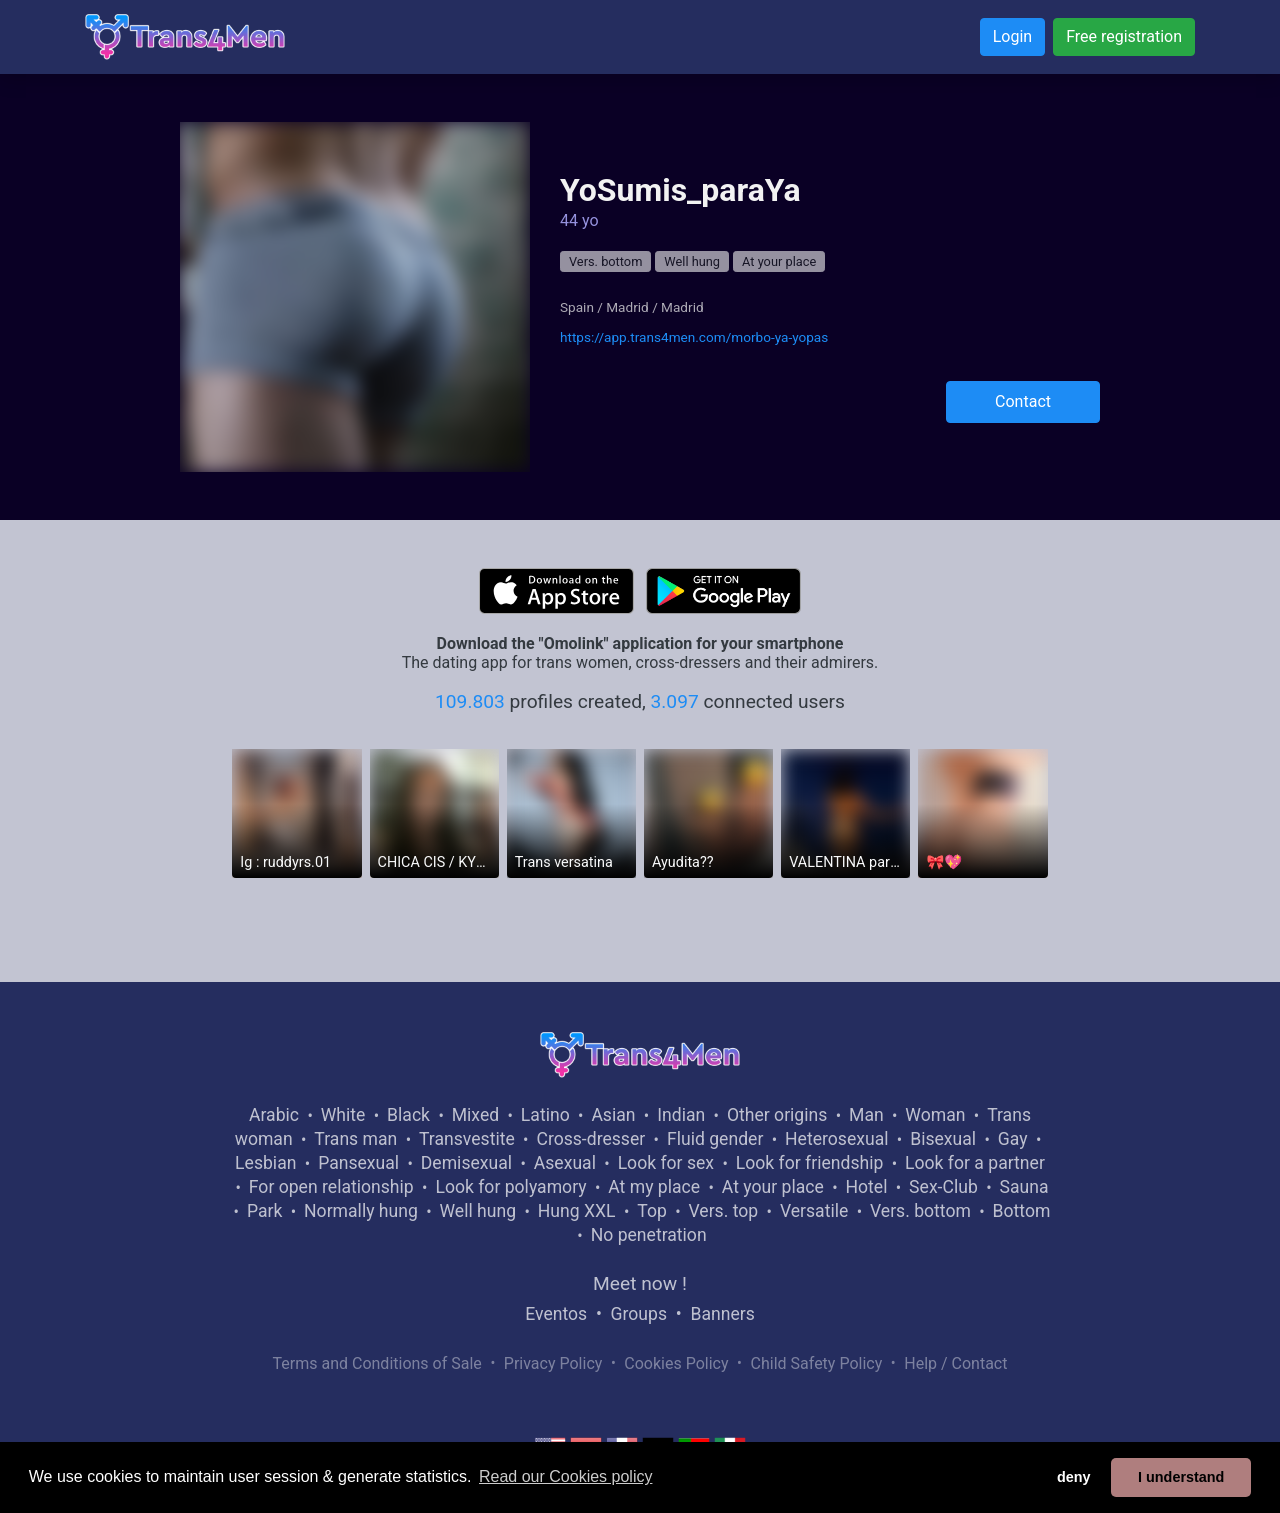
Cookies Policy (676, 1363)
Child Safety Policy (817, 1363)
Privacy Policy (553, 1363)
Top (652, 1211)
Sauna (1023, 1187)
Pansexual (358, 1163)
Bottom (1022, 1211)
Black (408, 1115)
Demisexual (466, 1163)
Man (866, 1115)
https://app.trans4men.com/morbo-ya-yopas (694, 337)
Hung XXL (577, 1211)
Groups (639, 1314)
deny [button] (1074, 1477)
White (343, 1115)
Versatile (814, 1211)
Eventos (556, 1314)
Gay (1013, 1139)
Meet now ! (640, 1283)
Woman (935, 1115)
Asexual (565, 1163)
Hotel (866, 1187)
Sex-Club (943, 1187)
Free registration (1124, 36)
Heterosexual (836, 1139)
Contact (1023, 401)
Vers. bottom (605, 261)
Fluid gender (715, 1139)
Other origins (777, 1115)
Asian (613, 1115)
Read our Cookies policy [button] (565, 1476)
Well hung (692, 261)
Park (264, 1211)
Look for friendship (810, 1163)
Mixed (475, 1115)
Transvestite (467, 1139)
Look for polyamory (510, 1187)
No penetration (649, 1235)
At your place (779, 261)
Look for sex (666, 1163)
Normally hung (361, 1211)
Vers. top (723, 1211)
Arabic (274, 1115)
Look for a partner (975, 1163)
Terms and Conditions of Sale (377, 1363)
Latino (545, 1115)
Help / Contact (955, 1363)
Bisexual (943, 1139)
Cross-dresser (590, 1139)
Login (1012, 36)
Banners (722, 1314)
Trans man (355, 1139)
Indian (681, 1115)
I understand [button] (1181, 1477)
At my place (654, 1187)
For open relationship (331, 1187)
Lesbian (265, 1163)
